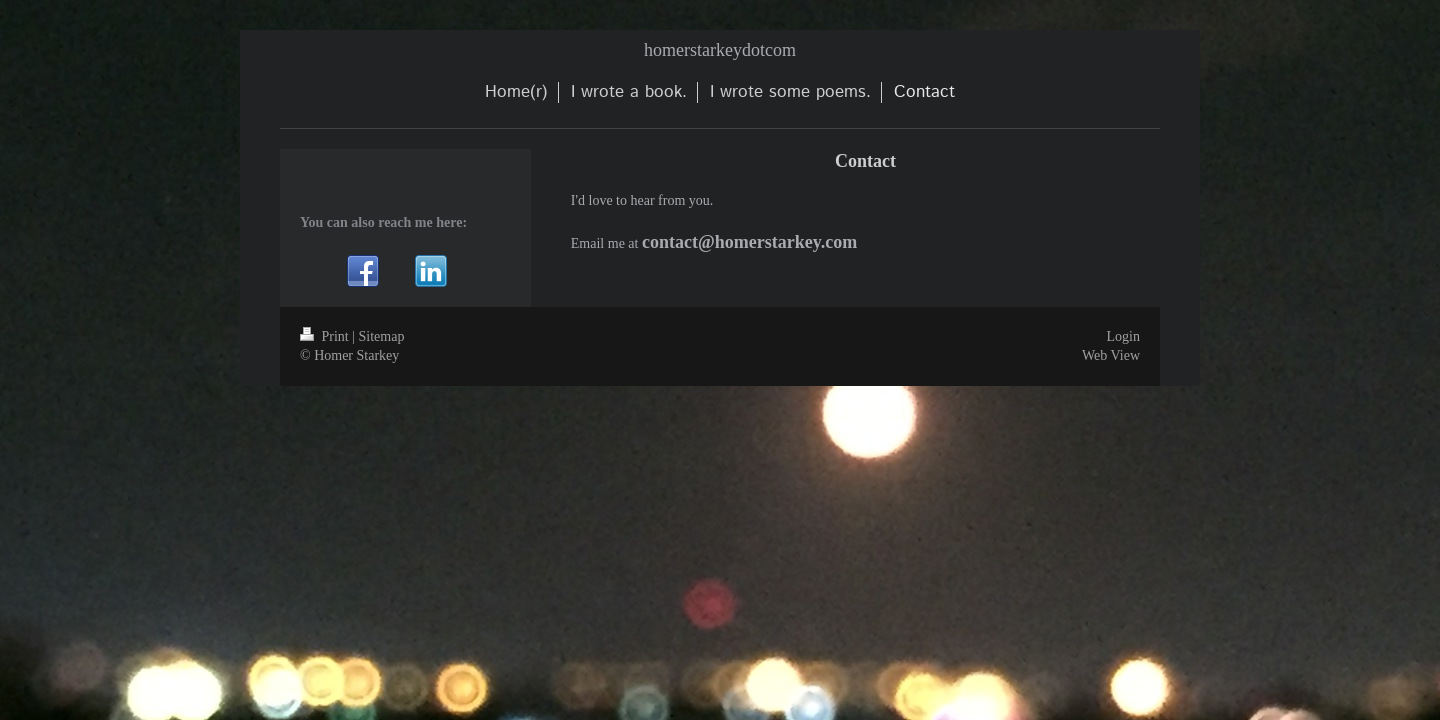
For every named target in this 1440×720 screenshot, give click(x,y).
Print (326, 336)
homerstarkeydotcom (720, 50)
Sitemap (382, 336)
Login (1123, 336)
